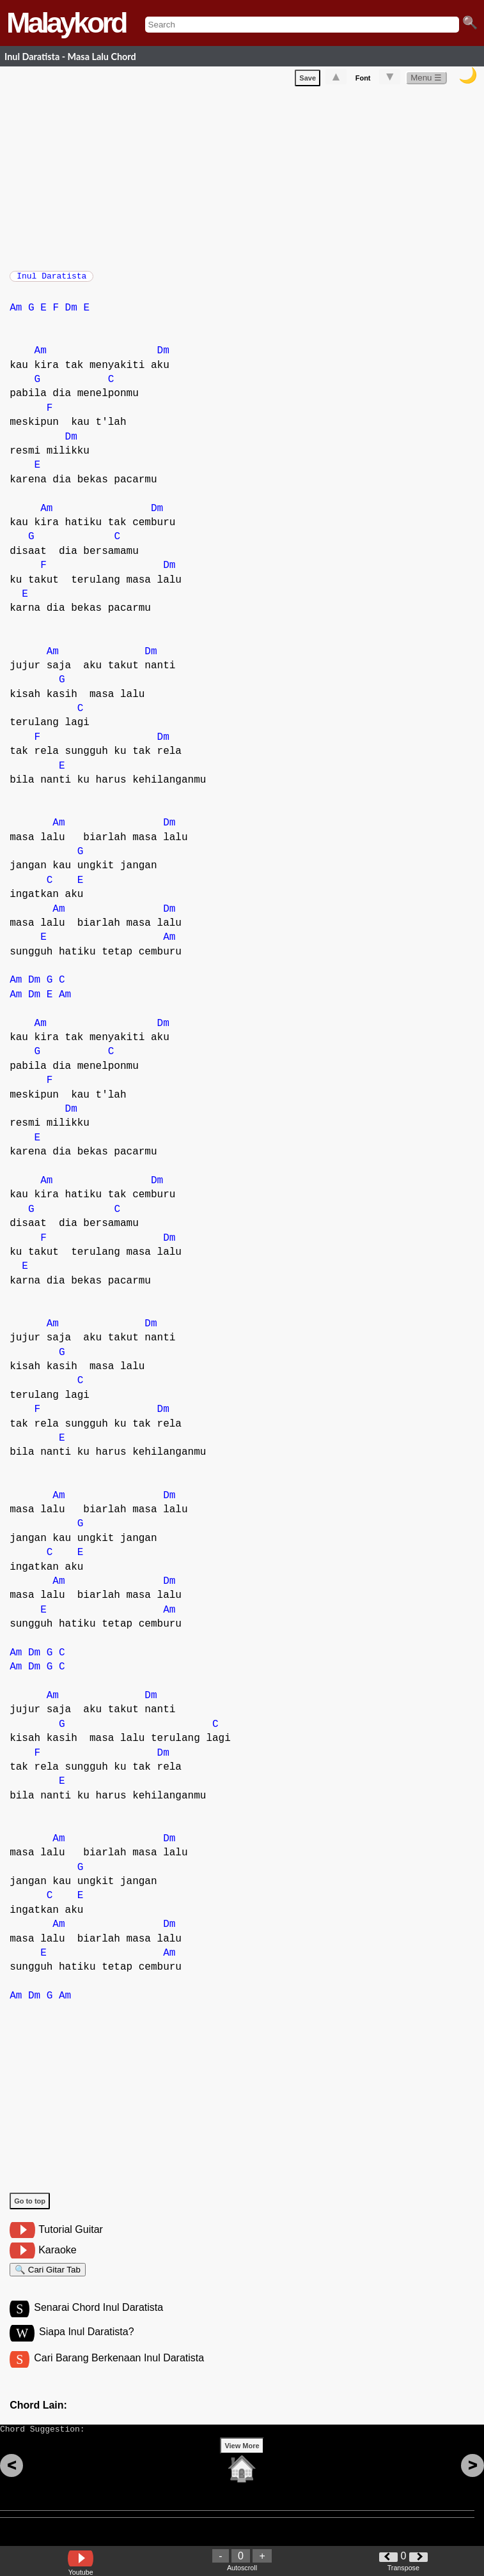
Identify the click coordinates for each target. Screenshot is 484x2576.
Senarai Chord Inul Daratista (98, 2319)
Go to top (29, 2207)
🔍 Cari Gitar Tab (48, 2278)
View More (241, 2465)
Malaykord (66, 22)
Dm (71, 314)
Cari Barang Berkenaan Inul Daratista (119, 2371)
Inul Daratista (51, 280)
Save (307, 80)
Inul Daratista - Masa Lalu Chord (70, 56)
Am (16, 314)
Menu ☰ (426, 80)
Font (363, 80)
